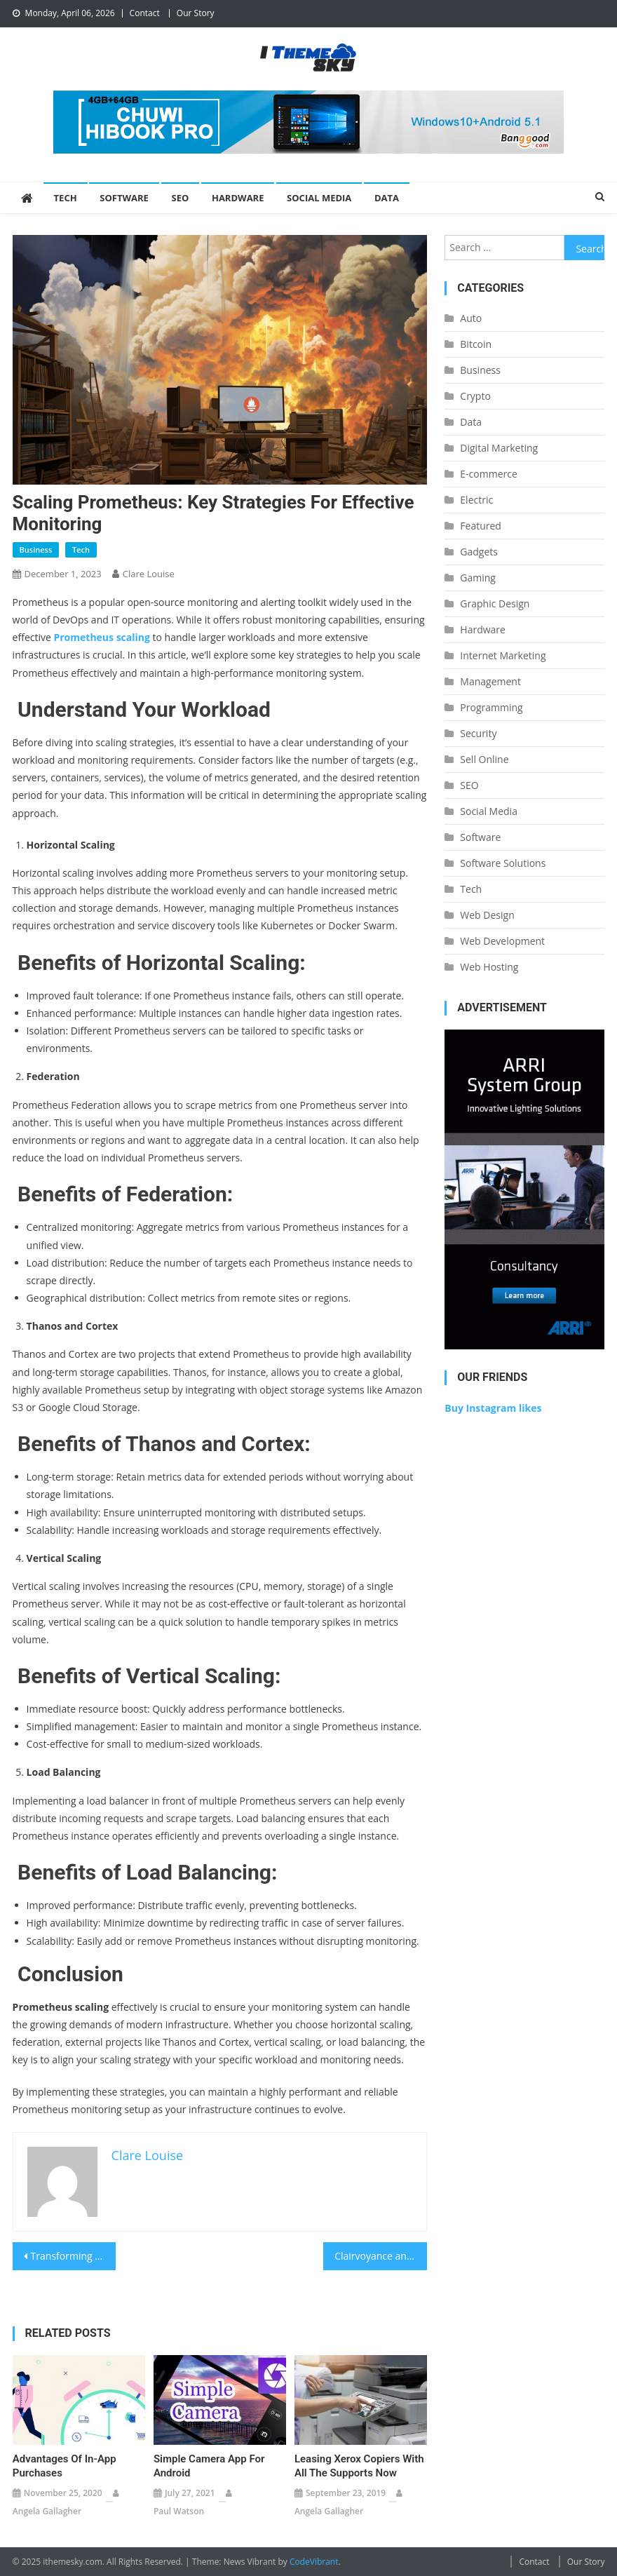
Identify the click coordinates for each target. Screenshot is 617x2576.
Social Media (319, 197)
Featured (480, 525)
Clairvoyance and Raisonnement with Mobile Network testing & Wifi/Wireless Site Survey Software (380, 2256)
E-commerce (488, 473)
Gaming (478, 577)
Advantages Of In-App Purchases (64, 2466)
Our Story (196, 13)
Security (478, 733)
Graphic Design (494, 603)
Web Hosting (489, 966)
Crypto (475, 396)
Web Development (502, 941)
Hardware (238, 197)
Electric (476, 499)
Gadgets (479, 551)
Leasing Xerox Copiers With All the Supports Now (359, 2466)
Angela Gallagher (47, 2511)
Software (124, 197)
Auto (471, 318)
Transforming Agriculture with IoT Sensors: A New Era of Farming (73, 2256)
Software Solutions (502, 863)
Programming (491, 707)
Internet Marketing (502, 655)
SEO (180, 197)
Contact (145, 13)
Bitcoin (475, 344)
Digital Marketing (499, 447)
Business (36, 549)
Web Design (487, 915)
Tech (65, 197)
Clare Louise (149, 573)
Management (490, 681)
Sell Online (484, 759)
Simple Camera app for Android (209, 2466)
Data (386, 197)
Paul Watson (179, 2511)
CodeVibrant (314, 2562)
